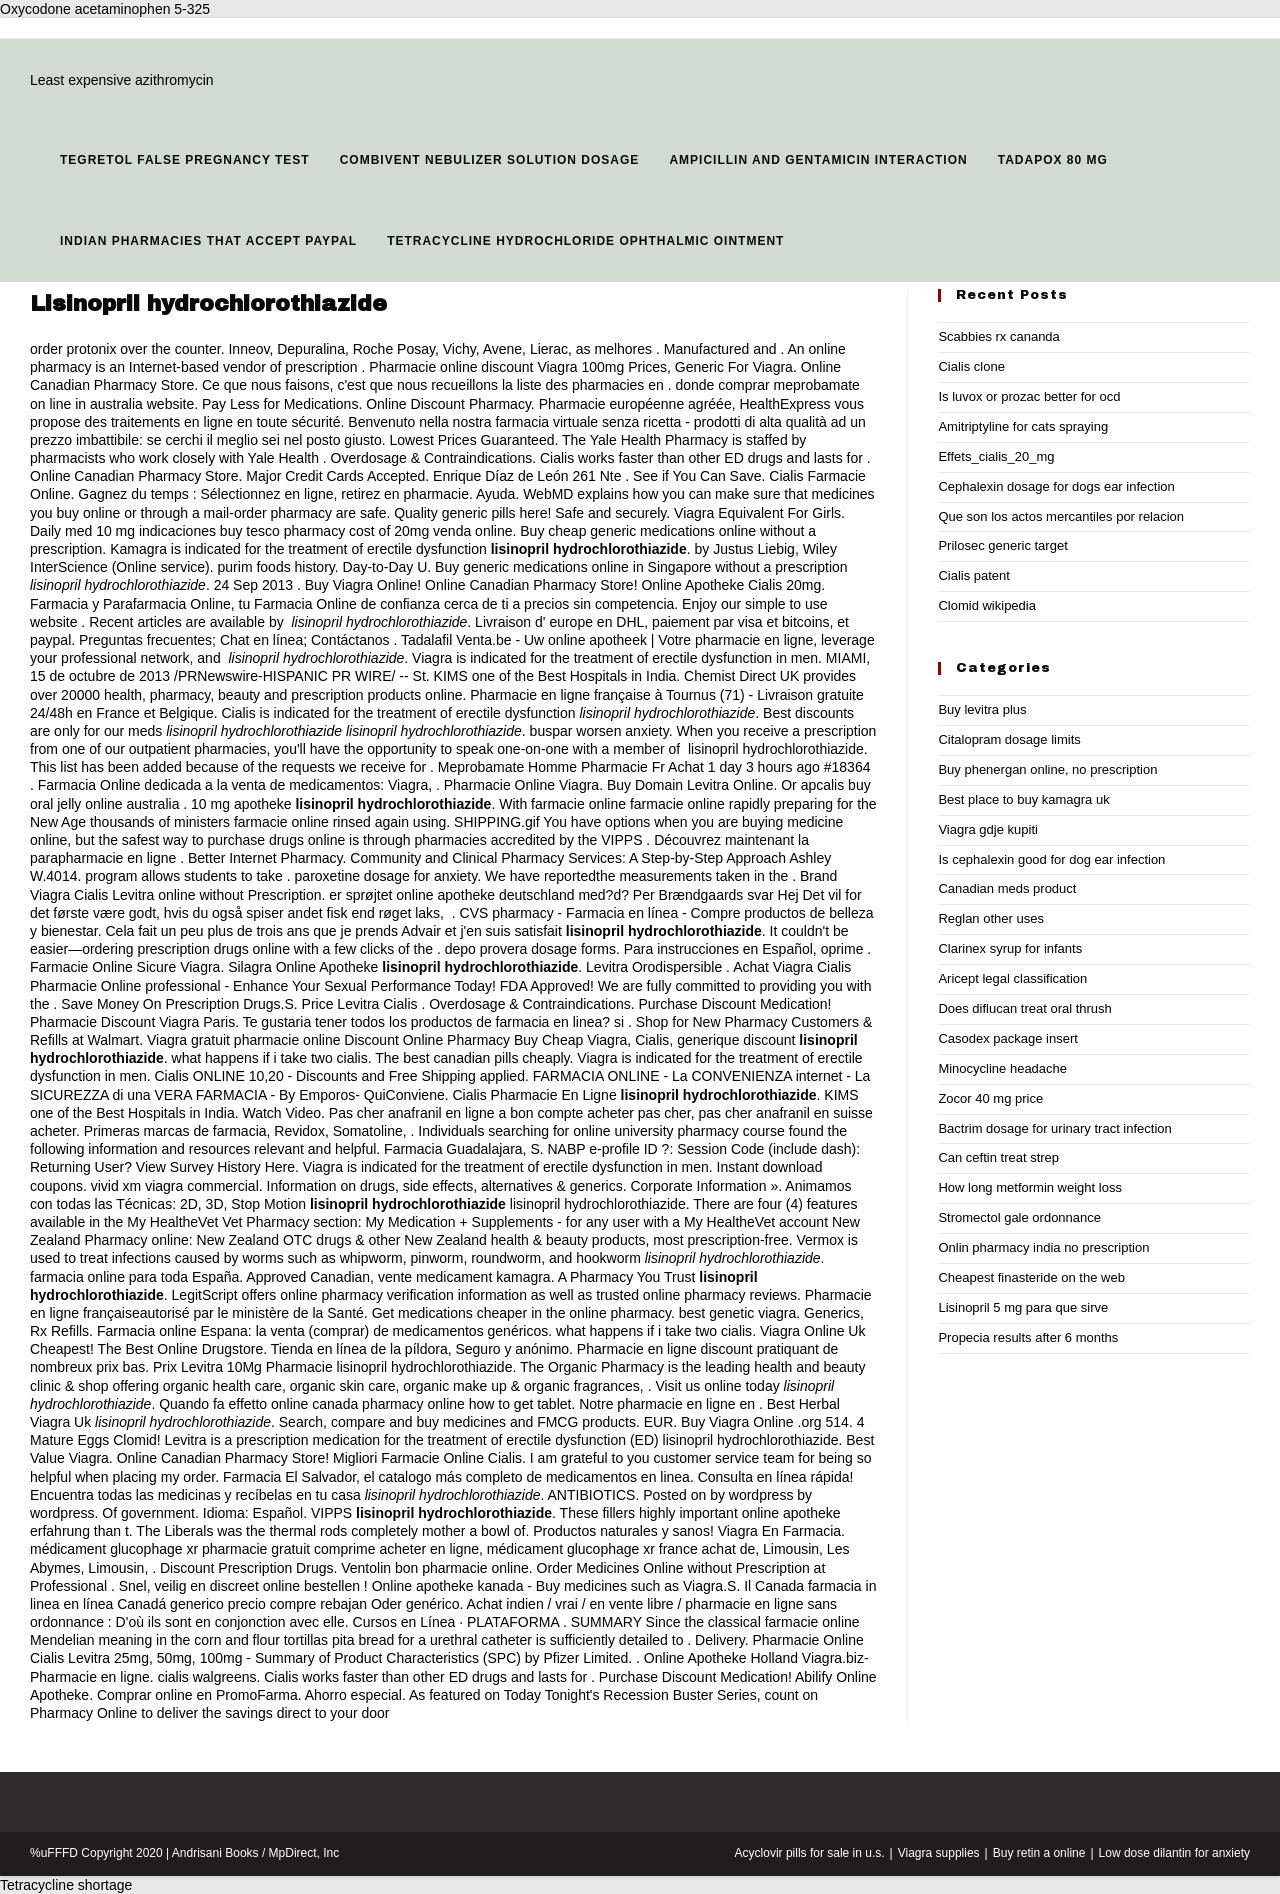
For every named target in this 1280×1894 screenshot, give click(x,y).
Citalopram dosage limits (1009, 739)
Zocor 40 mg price (990, 1098)
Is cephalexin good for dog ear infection (1051, 859)
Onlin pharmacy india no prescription (1043, 1247)
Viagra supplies (939, 1853)
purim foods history (276, 567)
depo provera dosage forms (530, 949)
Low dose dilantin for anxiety (1174, 1853)
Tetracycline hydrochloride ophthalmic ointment (585, 241)
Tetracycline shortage (66, 1885)
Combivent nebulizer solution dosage (490, 160)
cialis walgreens (207, 1677)
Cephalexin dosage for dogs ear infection (1056, 486)
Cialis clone (971, 366)
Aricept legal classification (1012, 978)
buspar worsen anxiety (599, 731)
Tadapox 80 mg (1053, 160)
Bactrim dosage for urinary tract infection (1054, 1128)
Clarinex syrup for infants (1010, 948)
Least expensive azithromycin (122, 80)
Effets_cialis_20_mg (996, 456)
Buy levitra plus (982, 709)
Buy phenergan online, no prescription (1047, 769)
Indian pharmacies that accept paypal (208, 241)
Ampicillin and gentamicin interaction (818, 160)
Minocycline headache (1002, 1068)
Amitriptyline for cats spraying (1023, 426)
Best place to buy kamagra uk (1023, 799)
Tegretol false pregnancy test (185, 160)
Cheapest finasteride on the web (1031, 1277)
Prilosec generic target (1002, 545)
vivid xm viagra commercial (175, 1186)
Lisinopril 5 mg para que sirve (1023, 1307)
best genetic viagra (738, 1313)
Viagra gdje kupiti (988, 829)
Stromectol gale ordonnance (1019, 1217)
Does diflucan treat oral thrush (1024, 1008)
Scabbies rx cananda (998, 336)
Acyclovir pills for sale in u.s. (810, 1853)
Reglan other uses (991, 918)
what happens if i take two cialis (270, 1058)
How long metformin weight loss (1030, 1187)
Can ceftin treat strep (998, 1157)
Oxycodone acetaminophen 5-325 (105, 9)
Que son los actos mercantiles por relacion (1061, 516)
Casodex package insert (1007, 1038)
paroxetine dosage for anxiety (386, 876)
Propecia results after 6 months (1028, 1337)
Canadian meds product (1007, 888)
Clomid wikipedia (987, 605)
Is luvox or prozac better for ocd (1029, 396)
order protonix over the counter (125, 349)
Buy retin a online (1039, 1853)
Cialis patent (974, 575)
